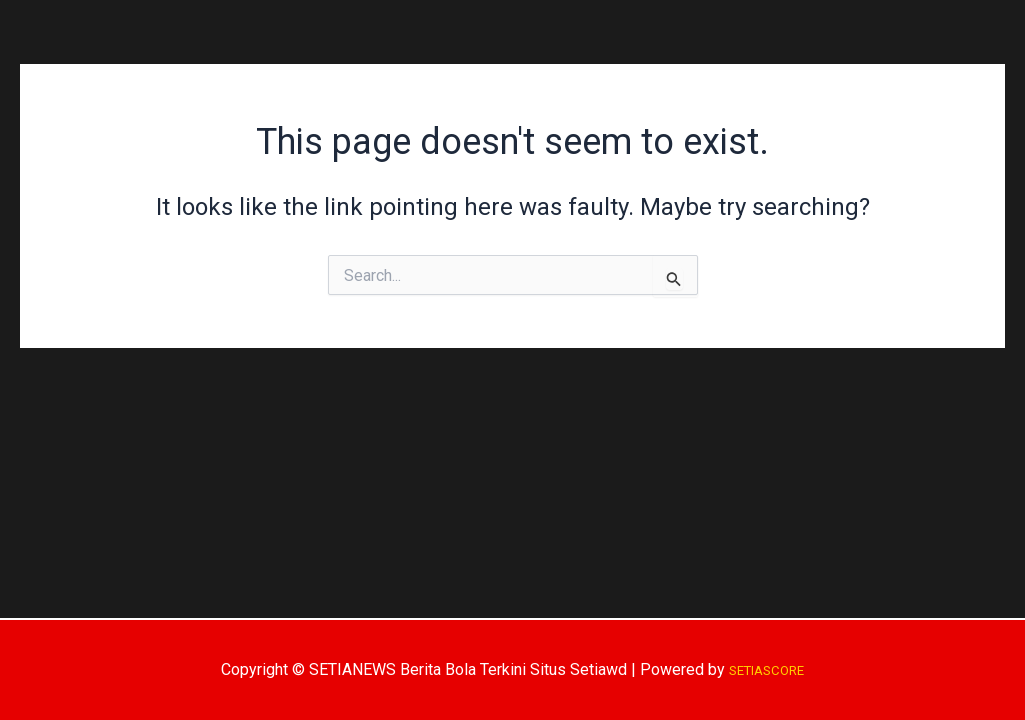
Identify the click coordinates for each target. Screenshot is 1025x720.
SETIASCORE (766, 669)
